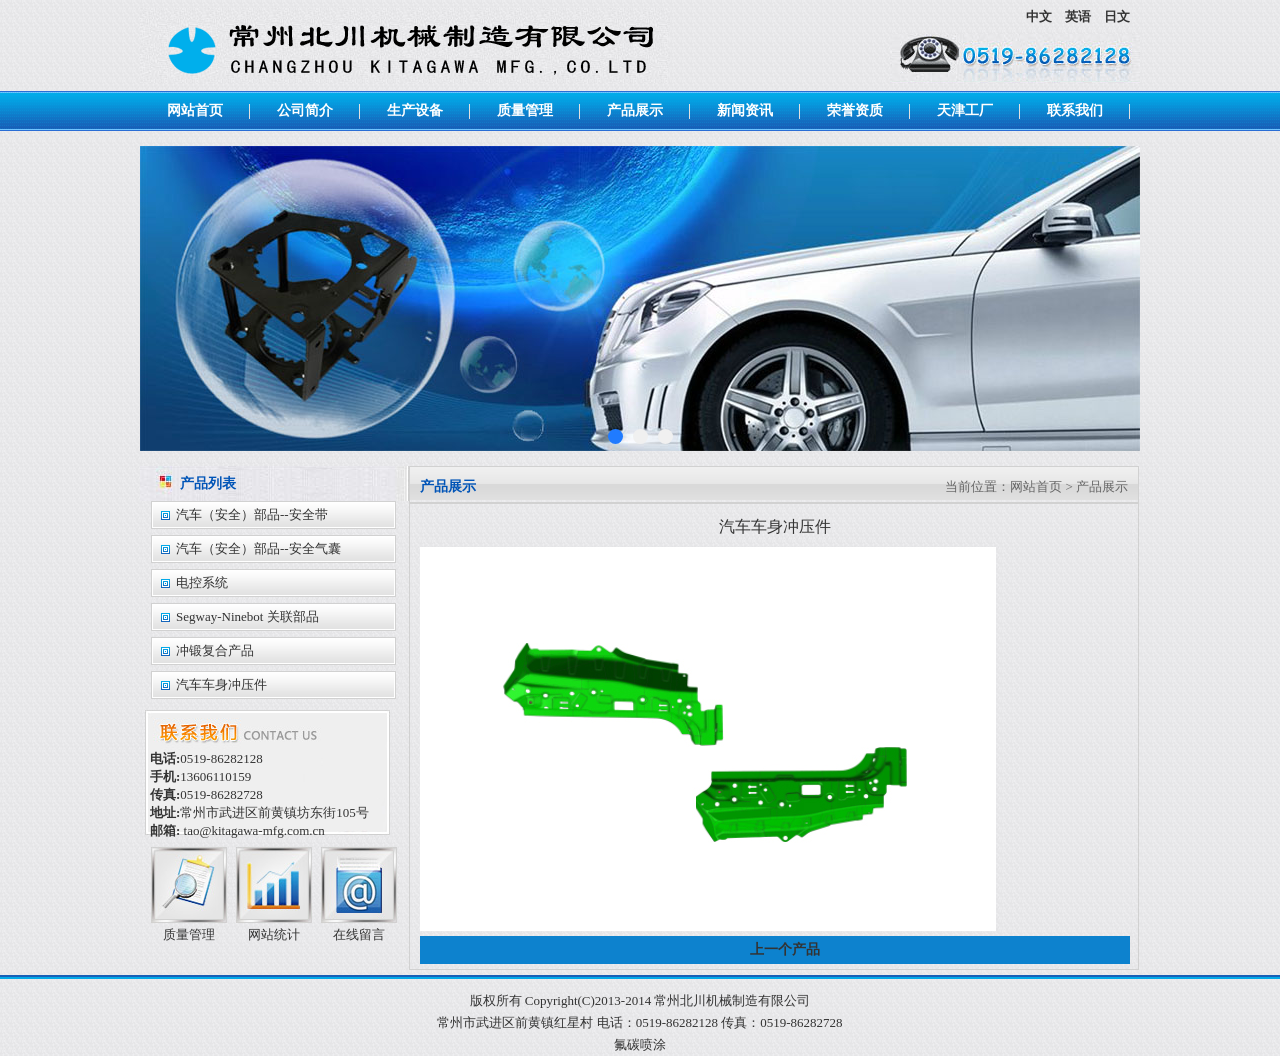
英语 (1079, 16)
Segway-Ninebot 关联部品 (247, 616)
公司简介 (305, 110)
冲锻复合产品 (215, 650)
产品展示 (635, 110)
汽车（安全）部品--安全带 (252, 514)
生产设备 (415, 110)
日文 (1117, 16)
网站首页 (195, 110)
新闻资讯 (745, 110)
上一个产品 (785, 949)
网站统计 (274, 934)
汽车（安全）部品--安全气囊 (258, 548)
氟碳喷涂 (640, 1044)
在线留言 (359, 934)
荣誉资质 (855, 110)
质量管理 (525, 110)
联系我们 (1075, 110)
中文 (1040, 16)
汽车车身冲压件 (221, 684)
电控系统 (202, 582)
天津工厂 (965, 110)
